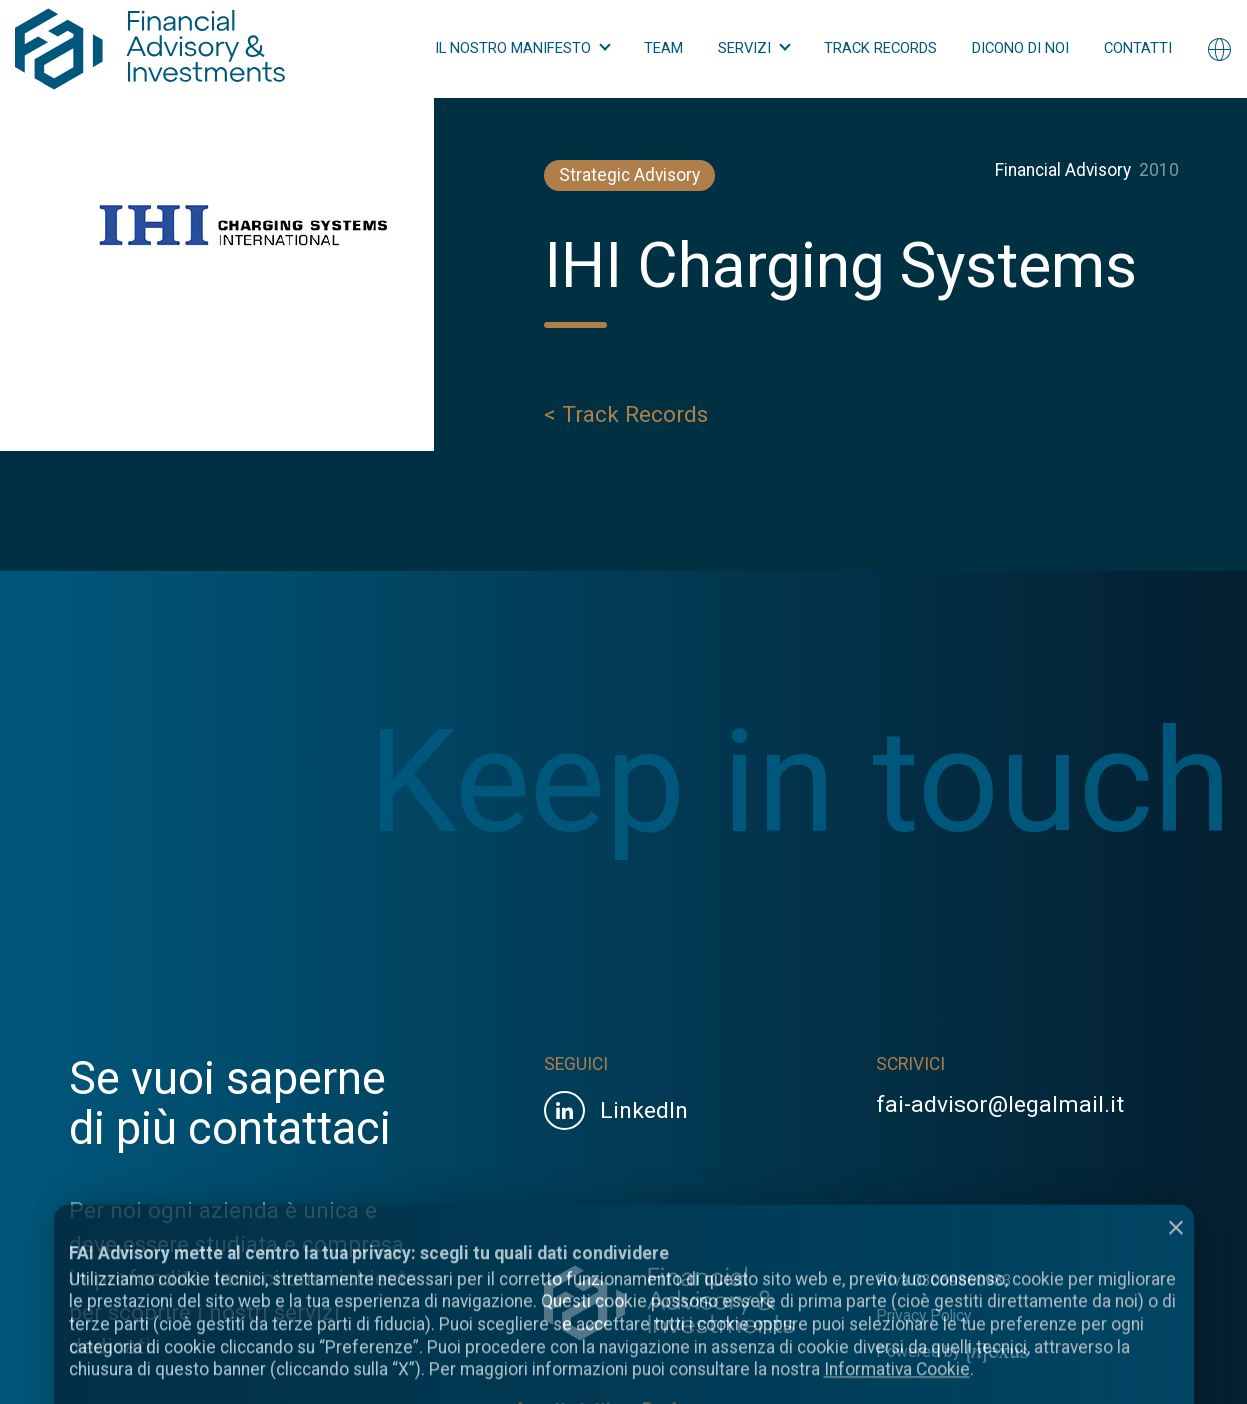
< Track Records (626, 418)
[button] (522, 49)
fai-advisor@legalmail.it (1000, 1104)
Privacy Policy (923, 1315)
